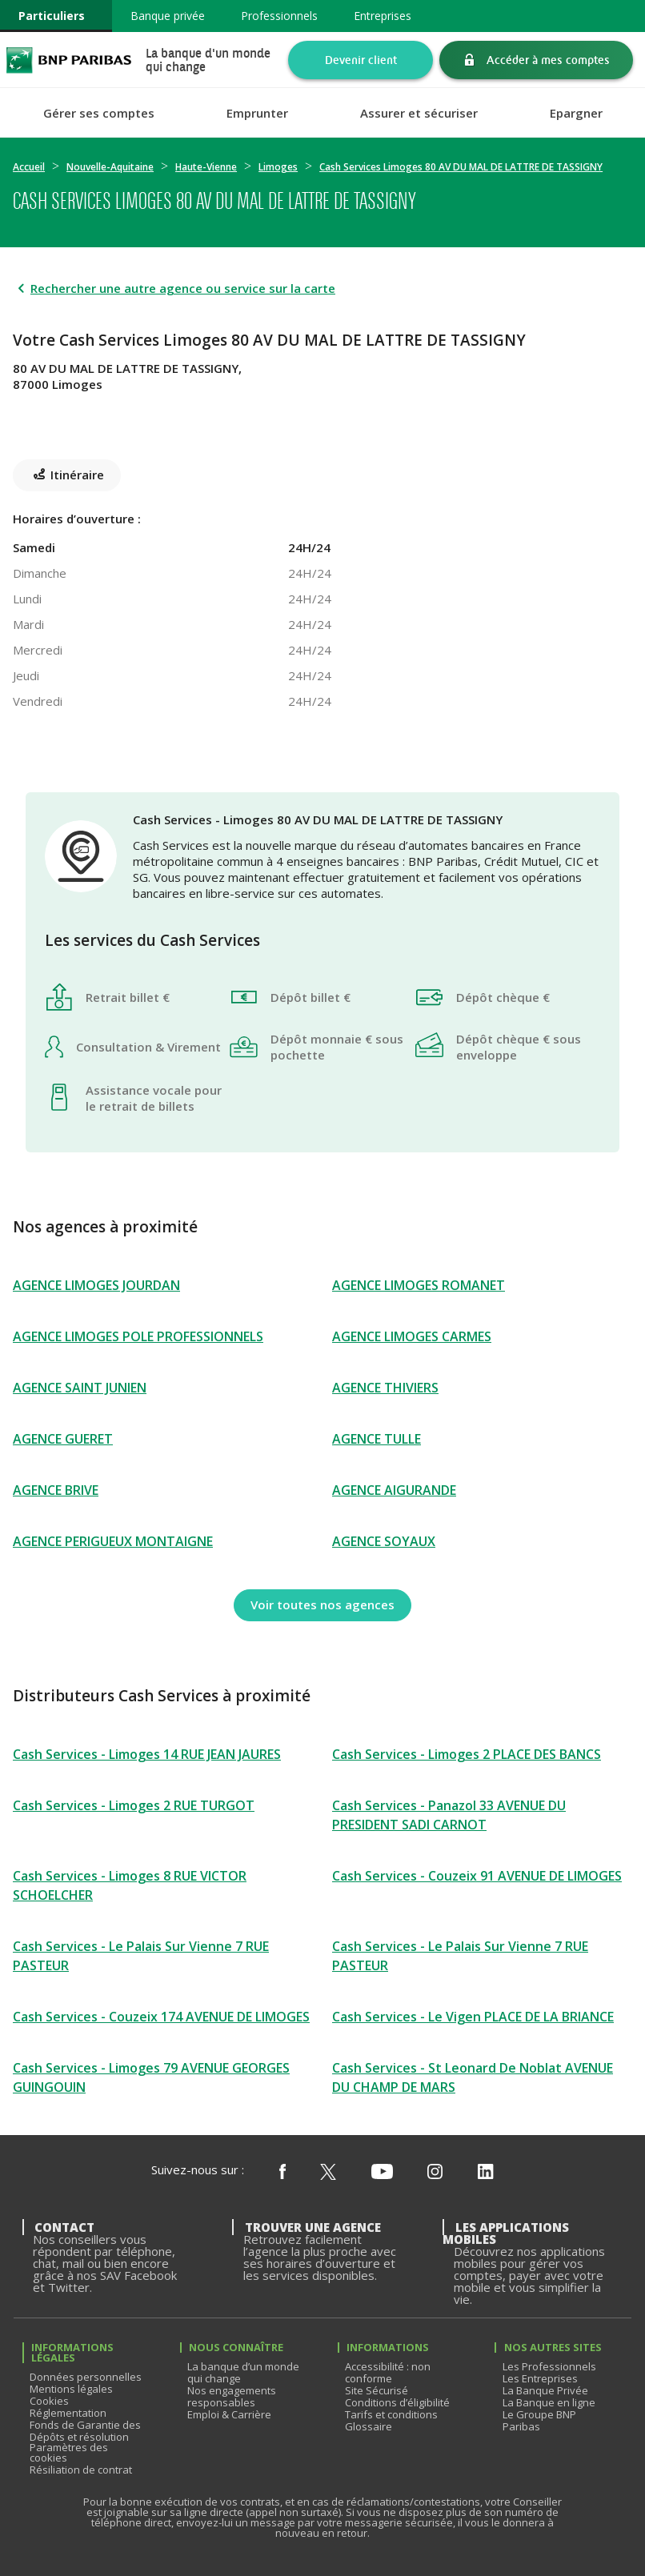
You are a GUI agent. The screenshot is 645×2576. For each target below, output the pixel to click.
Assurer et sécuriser (419, 113)
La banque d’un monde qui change (243, 2372)
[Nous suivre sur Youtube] (382, 2172)
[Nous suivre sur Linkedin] (486, 2172)
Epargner (576, 113)
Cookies (49, 2401)
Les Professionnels (549, 2366)
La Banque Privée (545, 2390)
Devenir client (361, 59)
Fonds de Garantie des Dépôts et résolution (85, 2431)
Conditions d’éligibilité (397, 2402)
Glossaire (368, 2426)
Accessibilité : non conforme (388, 2372)
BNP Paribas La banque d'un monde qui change (69, 59)
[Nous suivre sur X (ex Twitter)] (328, 2172)
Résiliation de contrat (81, 2469)
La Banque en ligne (549, 2402)
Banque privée (167, 15)
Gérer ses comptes (98, 113)
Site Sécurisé (376, 2390)
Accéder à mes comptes (548, 59)
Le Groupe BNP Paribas (539, 2420)
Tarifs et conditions (391, 2414)
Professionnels (279, 15)
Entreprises (382, 15)
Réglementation (68, 2413)
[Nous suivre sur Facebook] (282, 2172)
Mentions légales (71, 2389)
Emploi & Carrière (229, 2414)
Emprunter (257, 113)
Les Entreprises (540, 2378)
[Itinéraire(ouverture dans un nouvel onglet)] (322, 417)
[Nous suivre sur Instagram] (435, 2172)
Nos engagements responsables (231, 2396)
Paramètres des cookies (69, 2452)
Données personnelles (86, 2377)
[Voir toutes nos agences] (322, 1605)
